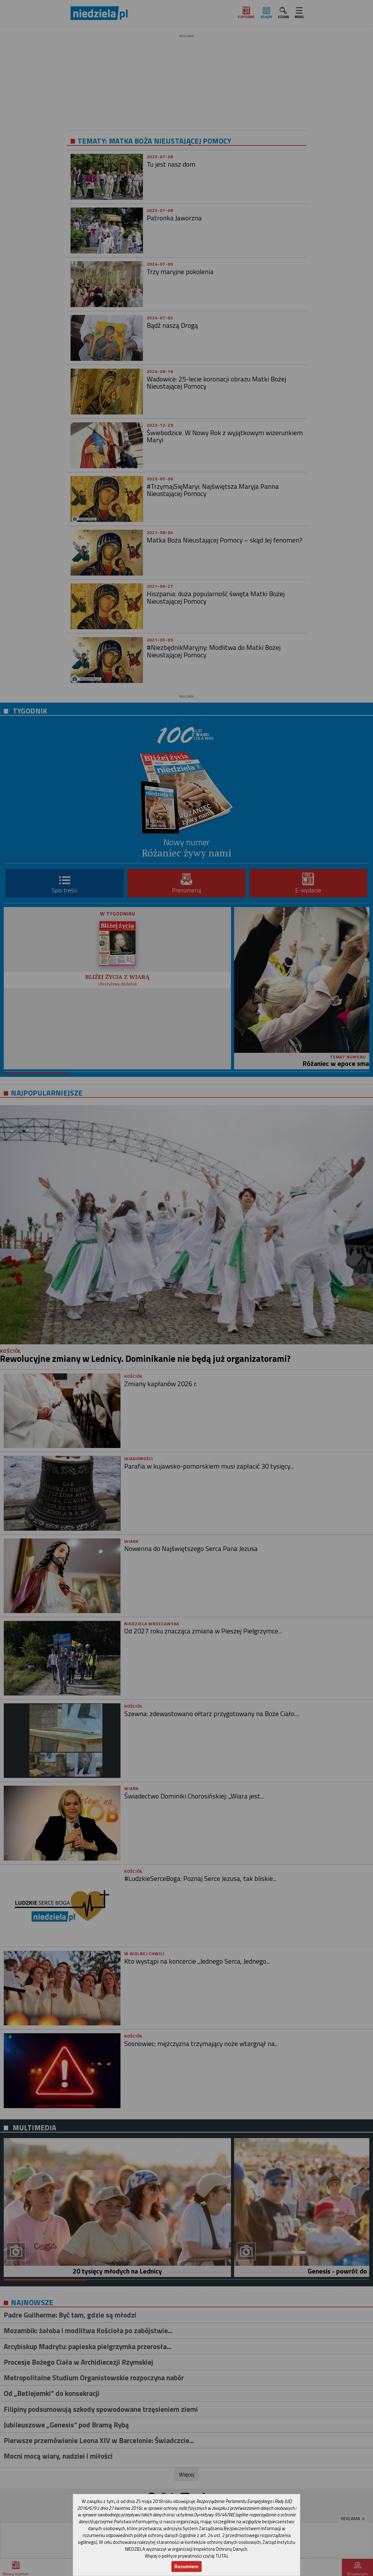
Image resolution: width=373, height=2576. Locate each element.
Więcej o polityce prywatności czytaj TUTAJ (186, 2555)
